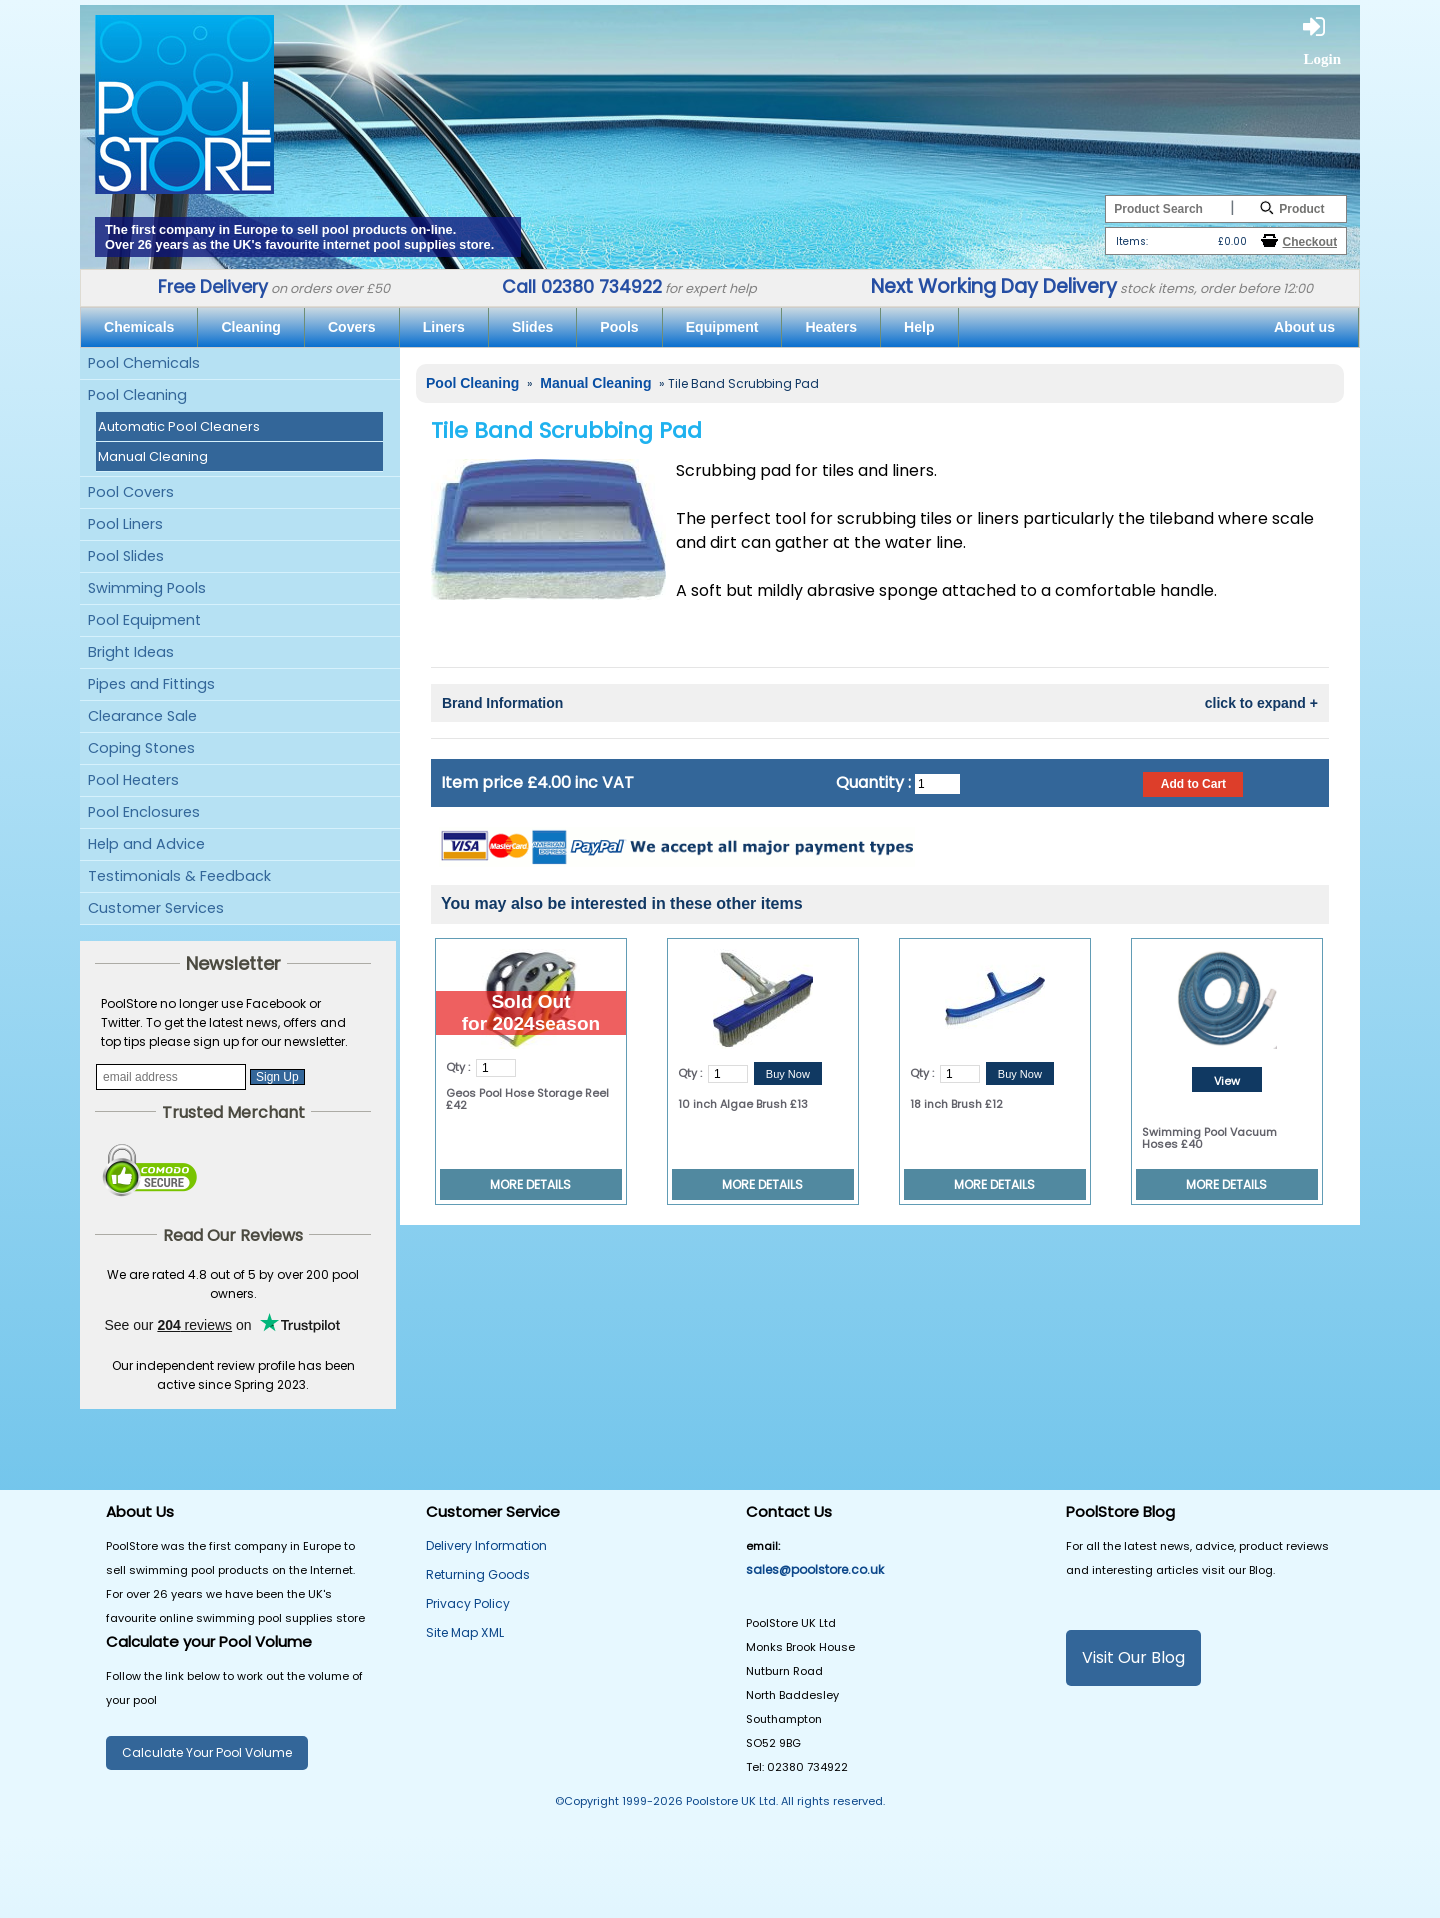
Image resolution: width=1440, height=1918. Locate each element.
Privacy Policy (468, 1603)
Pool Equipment (144, 620)
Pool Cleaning (137, 395)
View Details (1226, 1082)
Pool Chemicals (144, 363)
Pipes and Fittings (151, 684)
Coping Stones (141, 748)
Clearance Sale (142, 716)
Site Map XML (465, 1632)
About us (1304, 327)
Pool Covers (131, 492)
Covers (352, 327)
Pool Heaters (133, 780)
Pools (619, 327)
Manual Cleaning (153, 456)
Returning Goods (478, 1574)
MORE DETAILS (530, 1184)
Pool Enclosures (144, 812)
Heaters (831, 327)
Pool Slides (126, 556)
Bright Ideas (131, 652)
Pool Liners (125, 524)
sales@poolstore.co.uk (815, 1569)
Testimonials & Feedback (179, 876)
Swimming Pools (147, 588)
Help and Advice (146, 844)
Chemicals (139, 327)
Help (919, 327)
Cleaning (250, 327)
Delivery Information (486, 1545)
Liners (444, 327)
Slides (532, 327)
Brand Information (880, 703)
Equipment (722, 327)
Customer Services (156, 908)
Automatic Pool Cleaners (179, 426)
